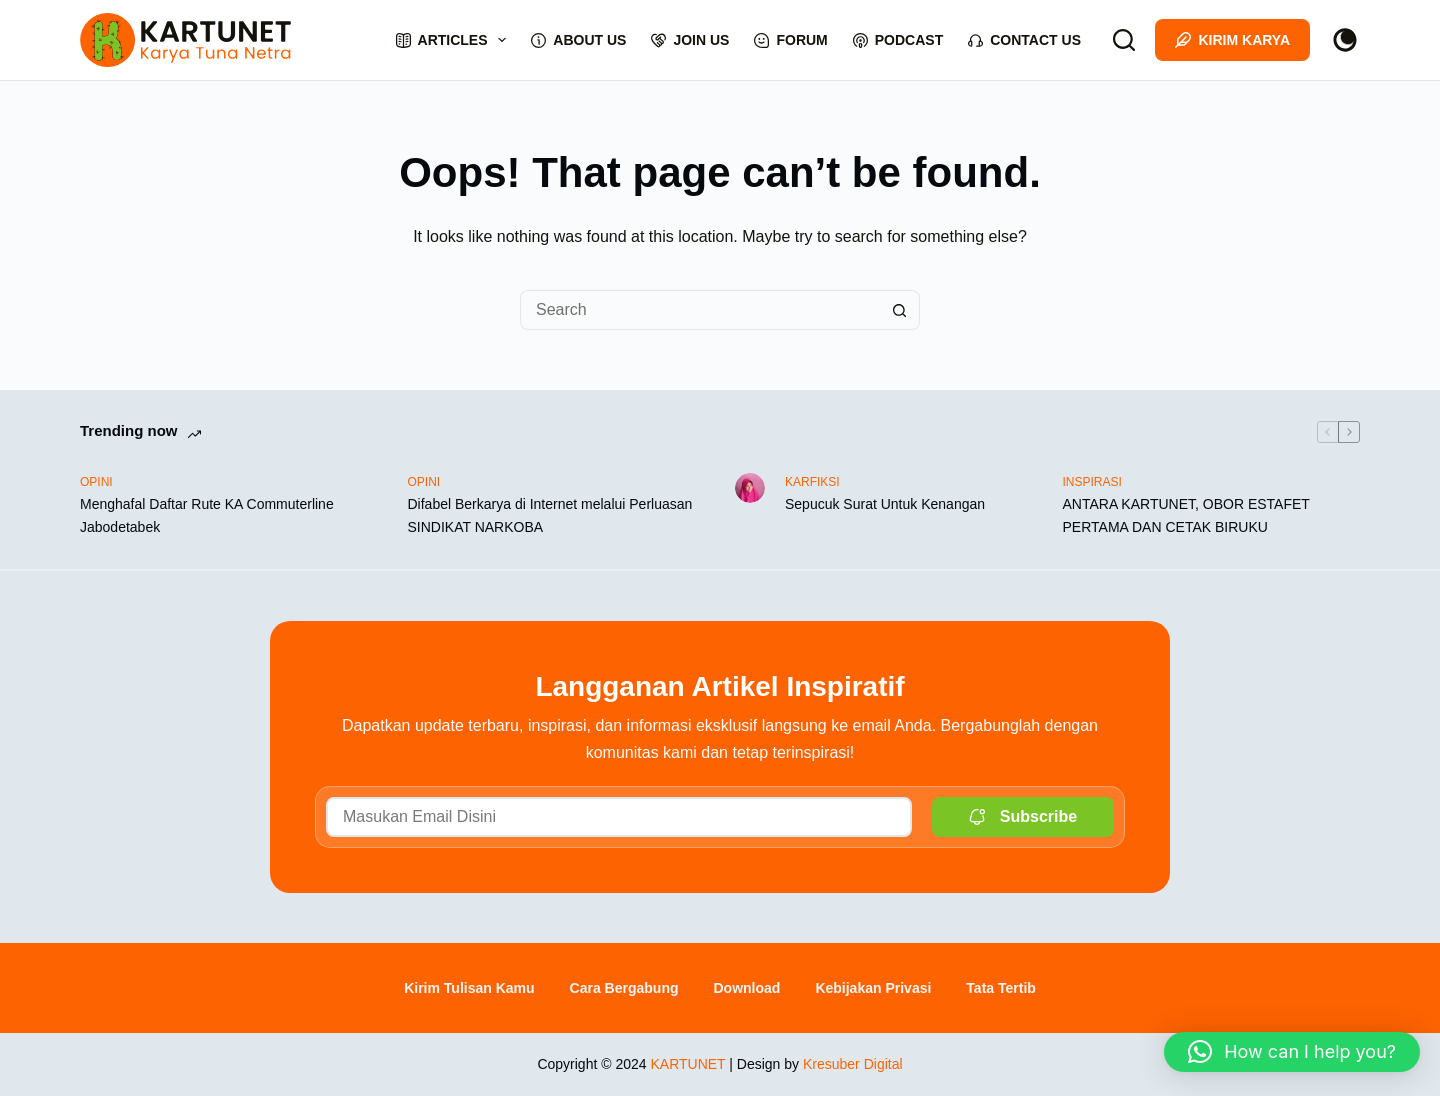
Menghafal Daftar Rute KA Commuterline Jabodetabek (207, 515)
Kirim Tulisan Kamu (469, 988)
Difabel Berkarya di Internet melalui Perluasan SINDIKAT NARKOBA (550, 515)
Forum (790, 40)
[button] (1292, 1052)
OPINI (96, 482)
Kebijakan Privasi (873, 988)
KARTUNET (687, 1064)
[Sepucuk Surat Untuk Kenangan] (750, 488)
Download (747, 988)
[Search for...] (700, 310)
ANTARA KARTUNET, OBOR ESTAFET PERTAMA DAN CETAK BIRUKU (1186, 515)
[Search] (1124, 40)
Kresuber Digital (853, 1064)
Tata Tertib (1001, 988)
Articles (455, 40)
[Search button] (900, 310)
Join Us (690, 40)
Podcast (898, 40)
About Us (578, 40)
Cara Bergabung (624, 988)
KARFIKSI (812, 482)
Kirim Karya (1232, 40)
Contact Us (1024, 40)
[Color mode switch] (1345, 40)
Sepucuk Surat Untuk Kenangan (885, 504)
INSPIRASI (1092, 482)
